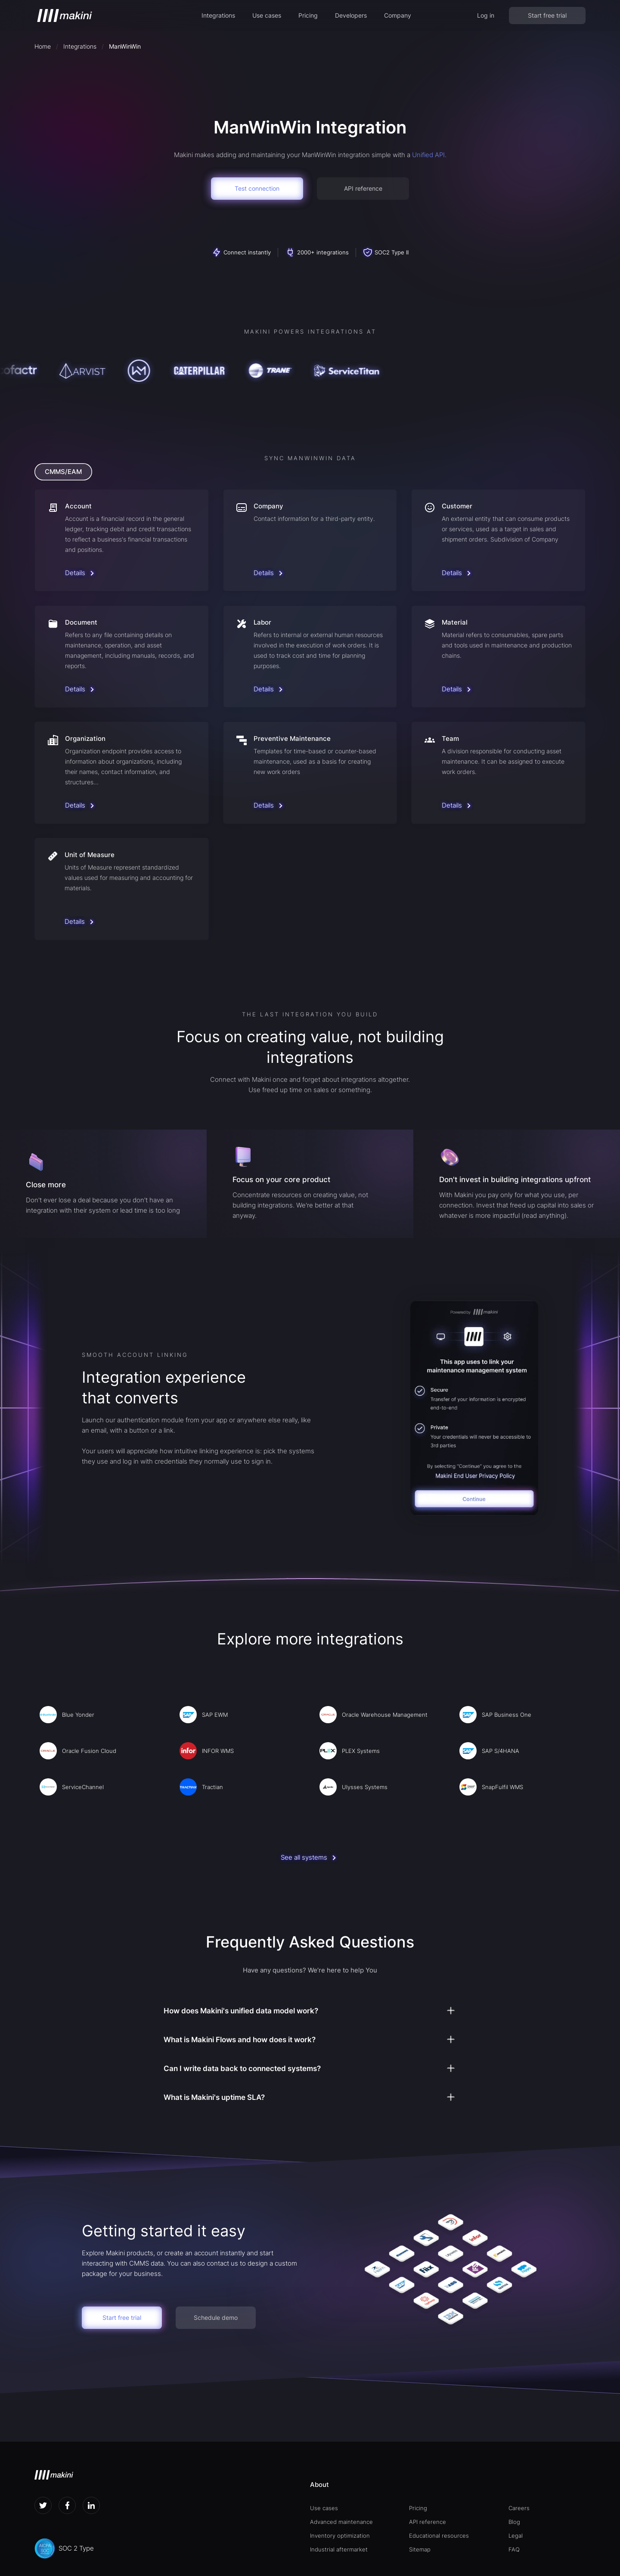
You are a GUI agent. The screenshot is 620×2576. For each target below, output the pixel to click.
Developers (351, 15)
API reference (363, 188)
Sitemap (420, 2549)
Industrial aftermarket (339, 2549)
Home (42, 46)
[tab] (63, 471)
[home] (64, 15)
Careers (519, 2508)
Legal (515, 2535)
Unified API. (429, 155)
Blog (514, 2521)
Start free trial (547, 15)
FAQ (514, 2549)
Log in (485, 15)
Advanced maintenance (341, 2521)
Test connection (257, 188)
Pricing (308, 15)
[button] (218, 15)
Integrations (218, 15)
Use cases (266, 15)
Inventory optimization (340, 2535)
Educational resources (439, 2535)
